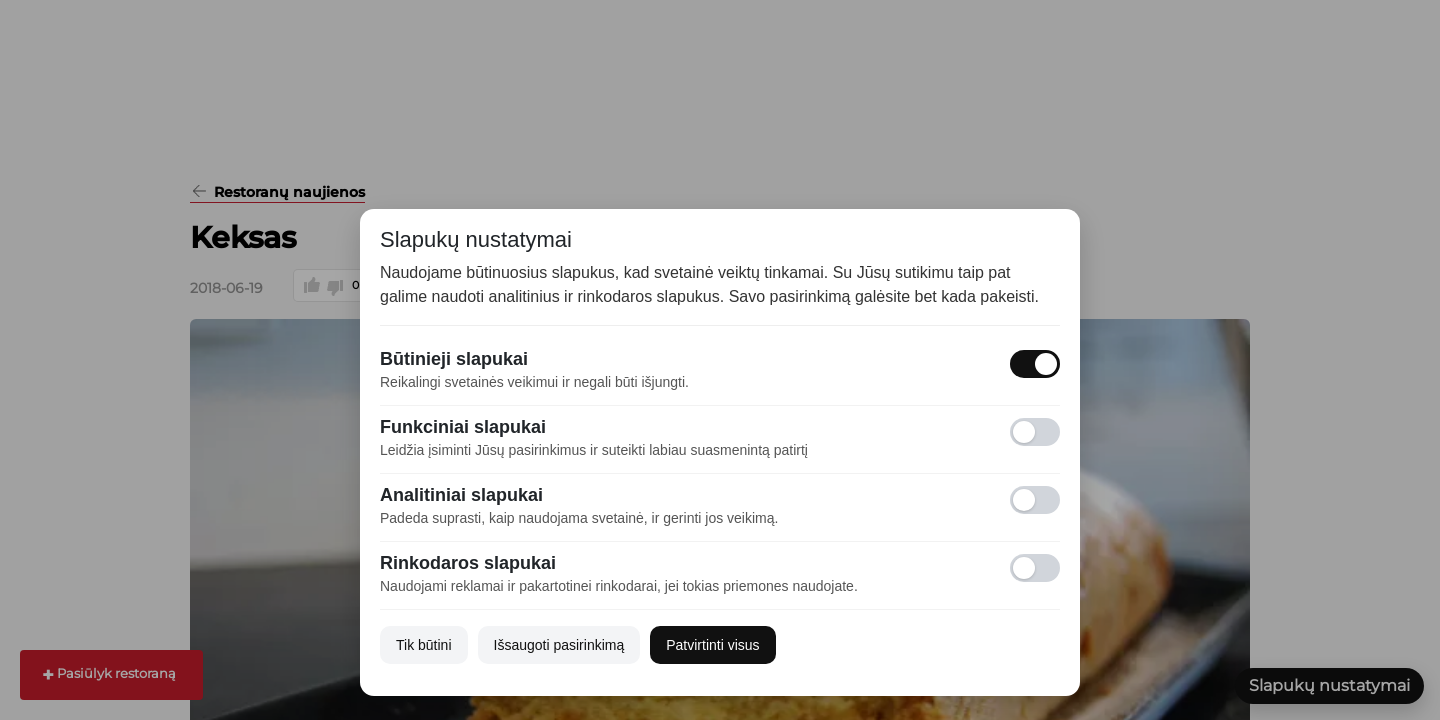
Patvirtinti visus (712, 645)
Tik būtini (424, 645)
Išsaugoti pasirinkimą (559, 645)
